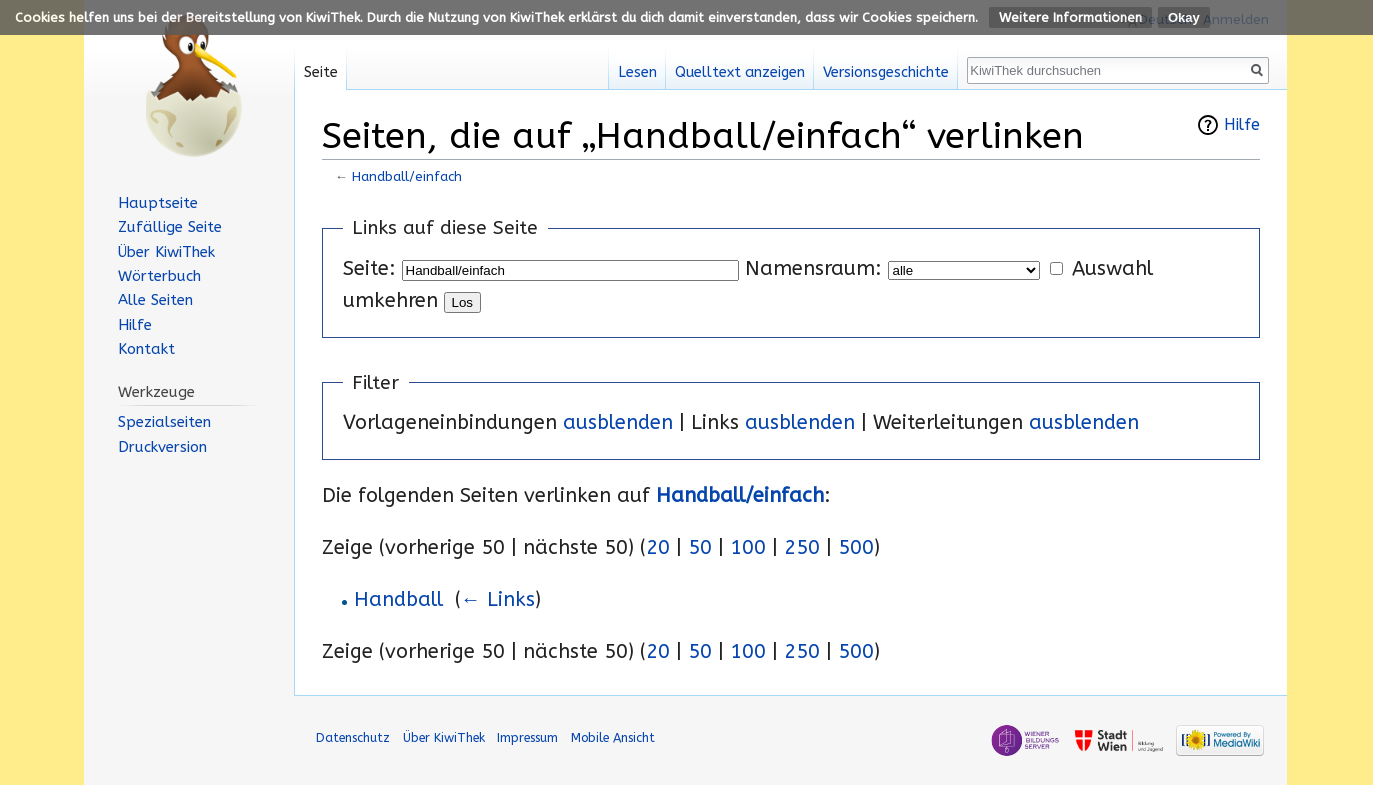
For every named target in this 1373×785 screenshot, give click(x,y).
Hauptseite (158, 203)
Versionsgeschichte (886, 72)
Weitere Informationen (1070, 17)
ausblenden (618, 422)
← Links (498, 599)
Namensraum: (813, 268)
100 (748, 547)
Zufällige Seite (170, 227)
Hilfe (1242, 125)
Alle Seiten (155, 300)
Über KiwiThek (166, 252)
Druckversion (162, 447)
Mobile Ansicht (613, 737)
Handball (398, 599)
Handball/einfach (407, 176)
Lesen (637, 72)
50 (700, 547)
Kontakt (146, 349)
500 (856, 547)
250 (802, 547)
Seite (321, 72)
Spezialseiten (164, 422)
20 (658, 547)
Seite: (369, 268)
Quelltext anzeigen (740, 72)
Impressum (527, 737)
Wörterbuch (159, 276)
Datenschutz (353, 737)
